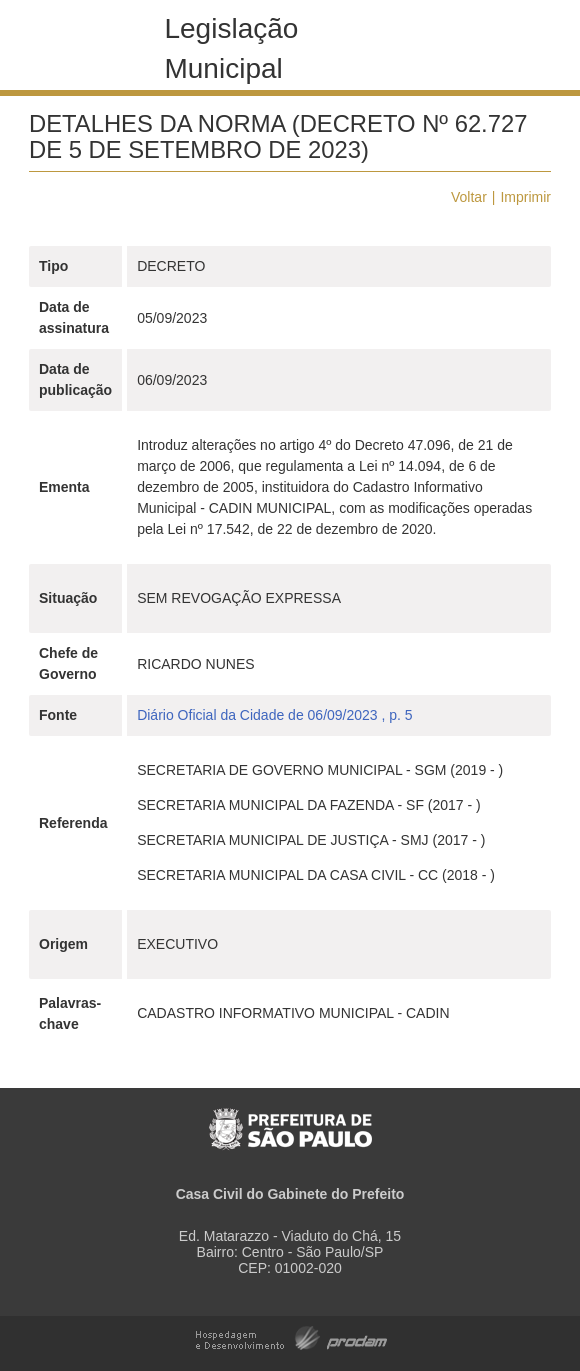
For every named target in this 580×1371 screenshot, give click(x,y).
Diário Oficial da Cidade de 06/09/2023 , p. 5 (275, 715)
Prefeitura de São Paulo (290, 1118)
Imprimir (525, 197)
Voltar (469, 197)
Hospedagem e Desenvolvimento (291, 1336)
